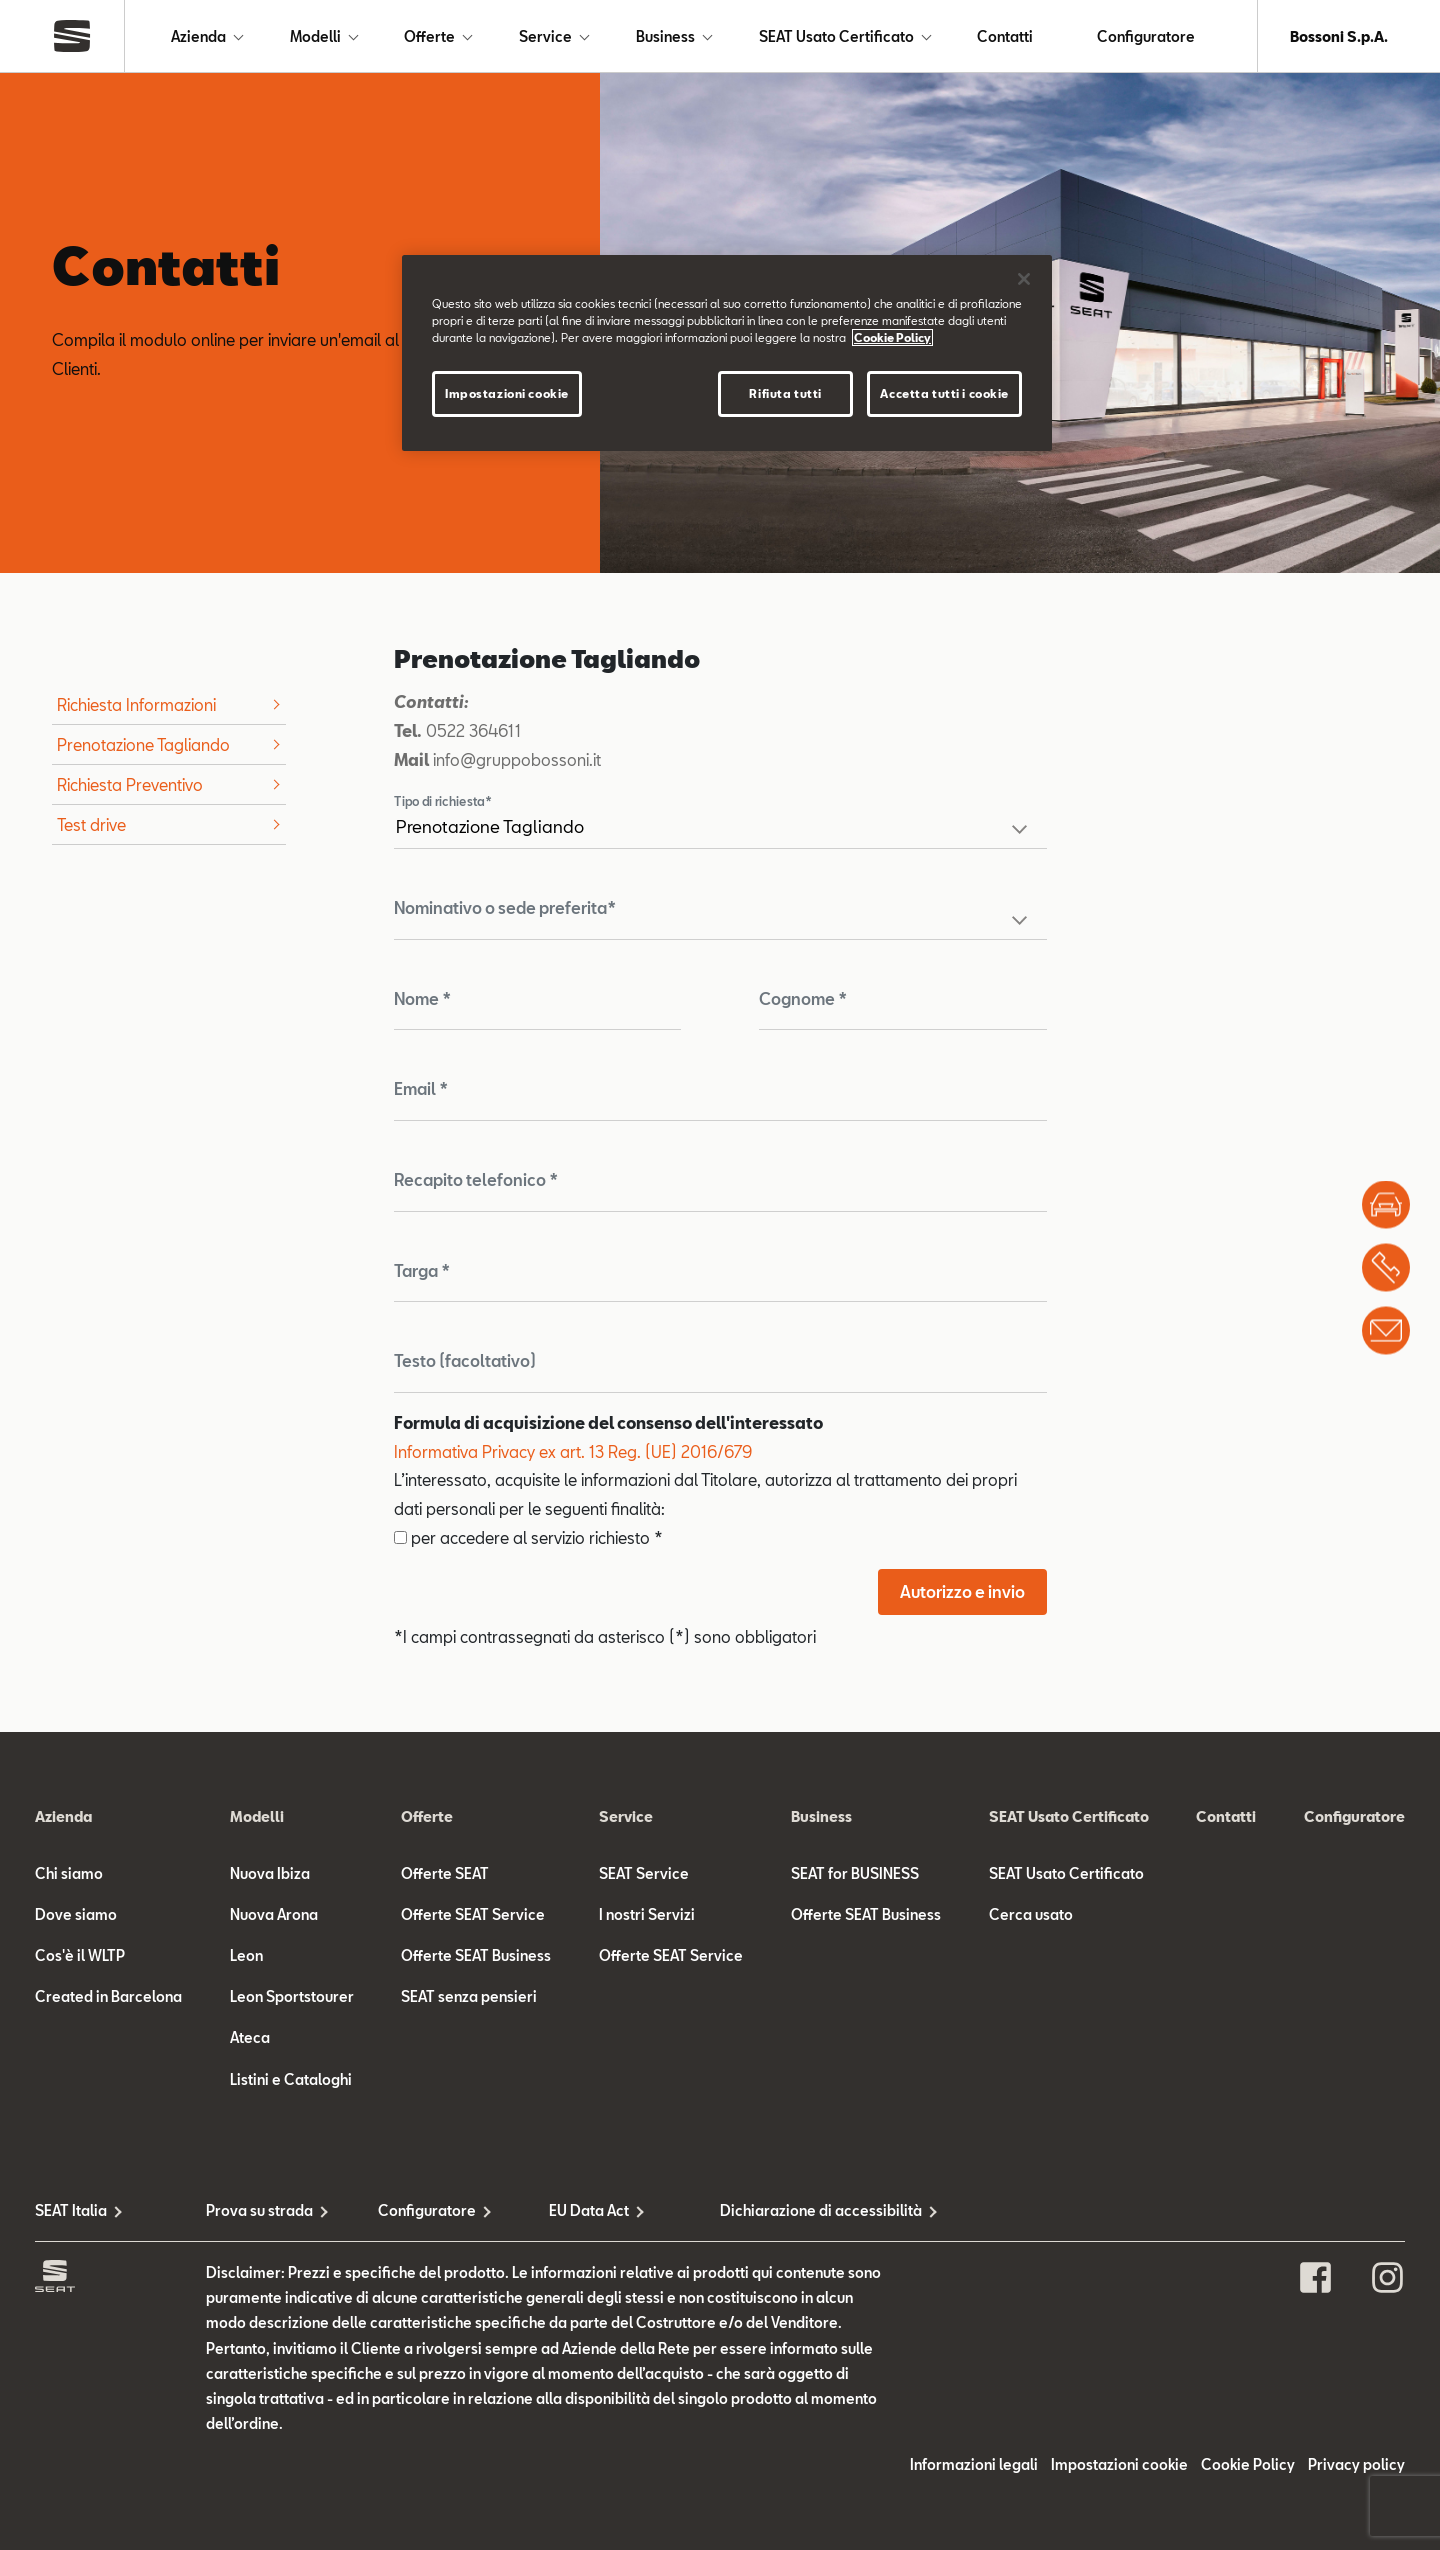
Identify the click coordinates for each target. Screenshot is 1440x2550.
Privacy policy (1356, 2464)
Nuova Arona (274, 1914)
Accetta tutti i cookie (944, 393)
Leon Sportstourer (292, 1996)
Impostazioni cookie (1119, 2464)
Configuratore (1146, 36)
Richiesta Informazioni (136, 704)
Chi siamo (69, 1873)
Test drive (91, 824)
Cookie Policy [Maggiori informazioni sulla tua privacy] (892, 337)
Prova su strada (259, 2210)
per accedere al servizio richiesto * (528, 1537)
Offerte (429, 36)
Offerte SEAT (445, 1873)
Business (665, 36)
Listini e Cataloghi (291, 2079)
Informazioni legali (974, 2464)
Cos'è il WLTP (80, 1955)
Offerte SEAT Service (473, 1914)
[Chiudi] (1024, 279)
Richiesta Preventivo (130, 784)
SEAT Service (644, 1873)
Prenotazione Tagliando (143, 744)
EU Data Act (589, 2210)
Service (545, 36)
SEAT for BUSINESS (855, 1873)
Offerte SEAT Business (476, 1955)
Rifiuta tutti (785, 393)
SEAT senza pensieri (469, 1996)
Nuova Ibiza (270, 1873)
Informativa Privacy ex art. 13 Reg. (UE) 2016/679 (573, 1451)
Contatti (1005, 36)
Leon (246, 1955)
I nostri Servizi (647, 1914)
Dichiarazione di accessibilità (805, 2210)
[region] (727, 353)
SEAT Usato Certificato (836, 36)
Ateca (250, 2037)
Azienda (198, 36)
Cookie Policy (1248, 2464)
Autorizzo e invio (962, 1591)
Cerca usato (1031, 1914)
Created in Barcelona (108, 1996)
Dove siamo (76, 1914)
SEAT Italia (71, 2210)
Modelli (315, 36)
